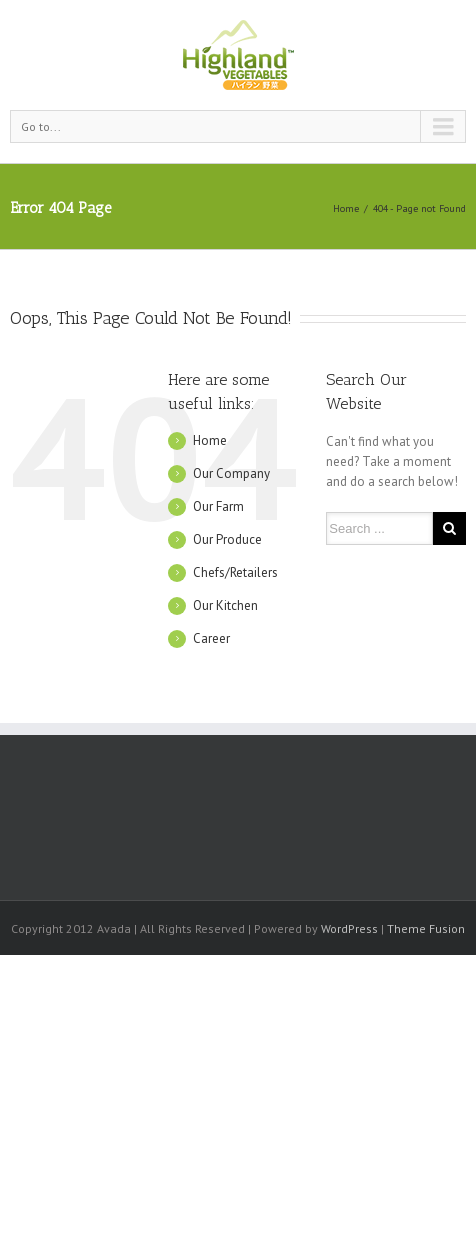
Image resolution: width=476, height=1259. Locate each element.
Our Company (231, 473)
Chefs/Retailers (235, 572)
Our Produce (227, 539)
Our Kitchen (225, 605)
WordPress (349, 928)
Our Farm (218, 506)
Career (211, 638)
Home (346, 208)
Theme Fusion (426, 928)
